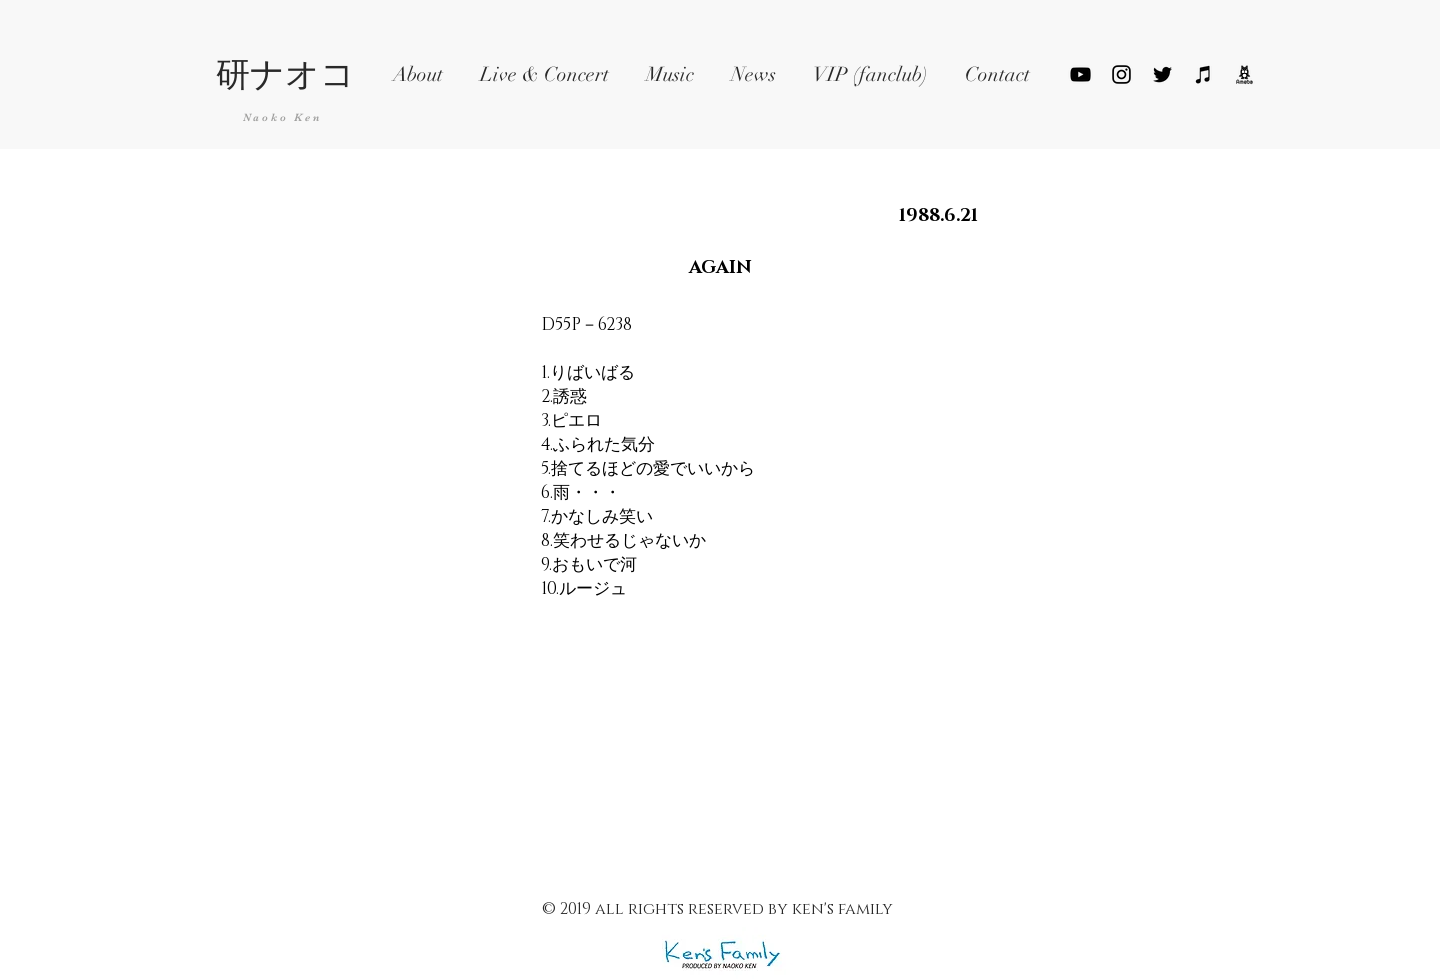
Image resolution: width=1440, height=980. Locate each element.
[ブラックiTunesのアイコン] (1203, 74)
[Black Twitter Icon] (1162, 74)
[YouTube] (1080, 74)
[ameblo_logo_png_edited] (1244, 74)
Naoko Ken (282, 117)
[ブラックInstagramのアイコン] (1121, 74)
